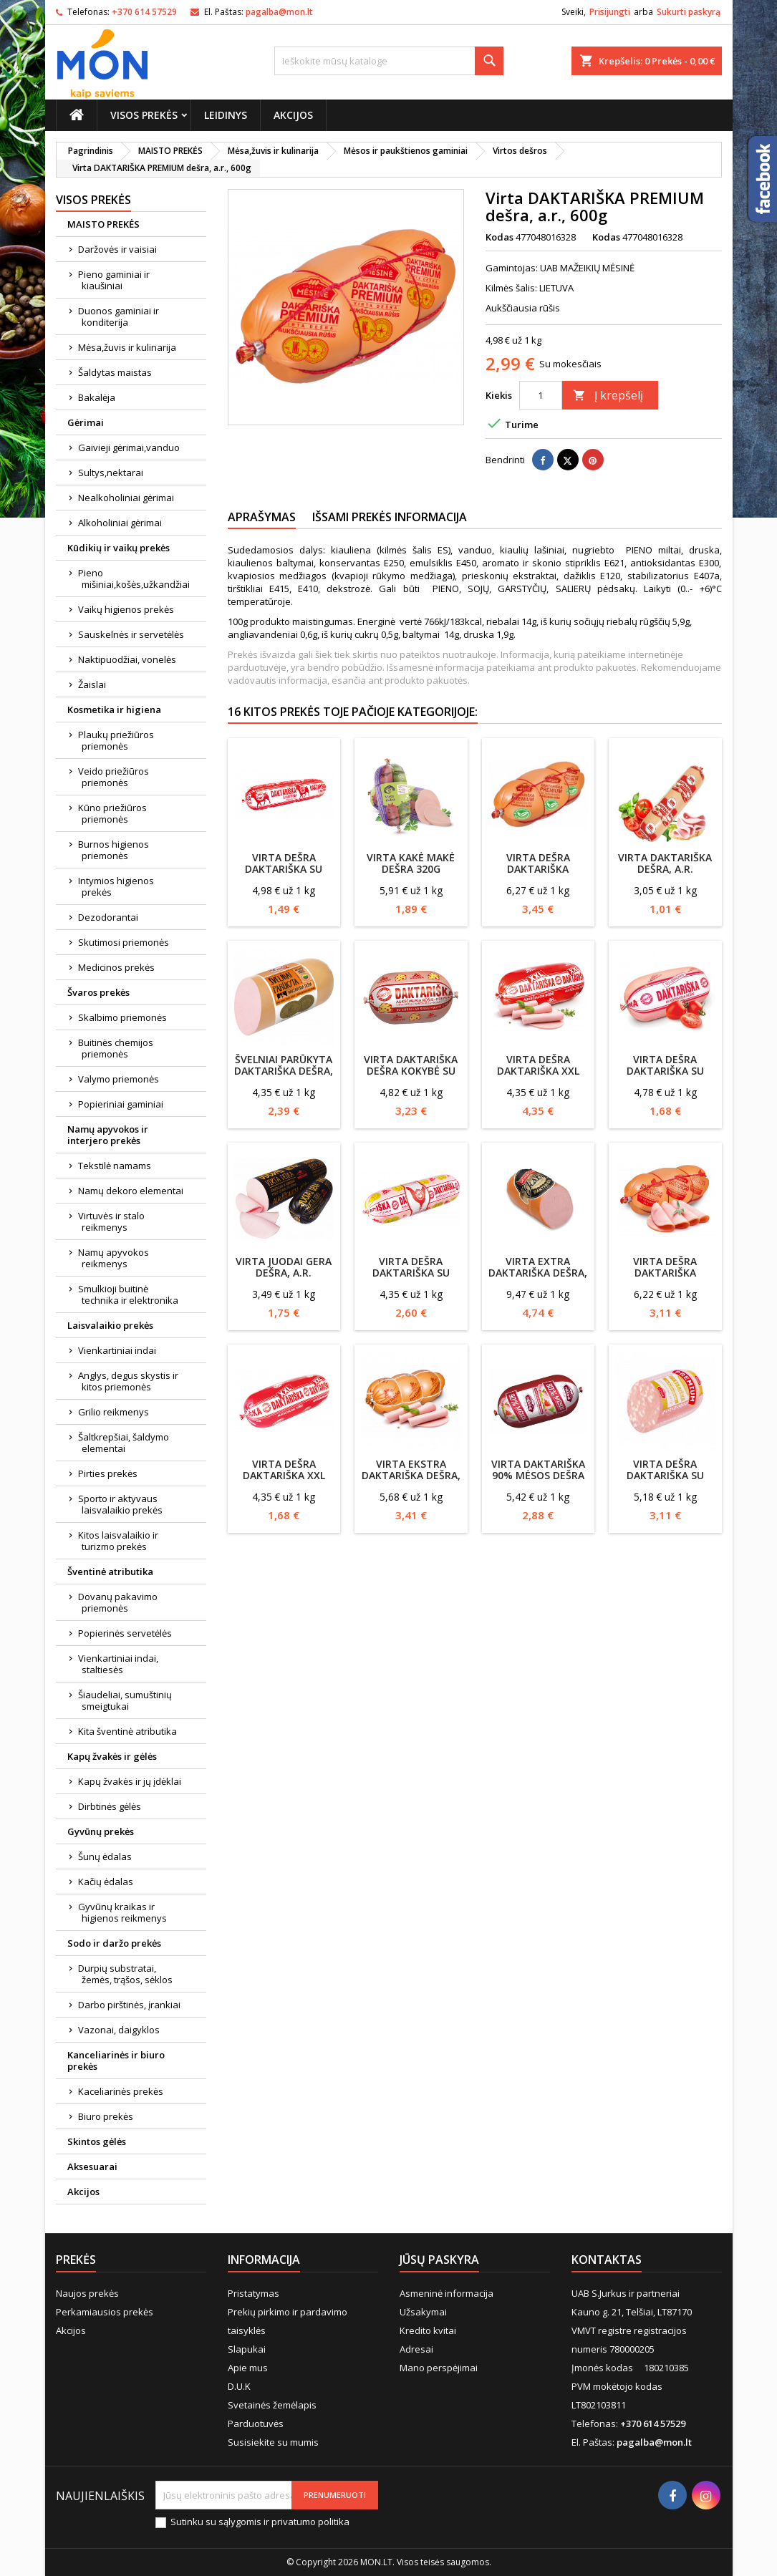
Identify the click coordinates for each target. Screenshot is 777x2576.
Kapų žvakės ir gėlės (112, 1756)
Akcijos (293, 115)
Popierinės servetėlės (125, 1633)
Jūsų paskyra (439, 2259)
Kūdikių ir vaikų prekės (118, 547)
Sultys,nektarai (110, 472)
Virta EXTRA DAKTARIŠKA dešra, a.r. (537, 1272)
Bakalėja (96, 397)
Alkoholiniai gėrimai (120, 522)
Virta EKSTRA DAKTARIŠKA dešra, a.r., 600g (411, 1475)
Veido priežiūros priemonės (113, 777)
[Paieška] (388, 61)
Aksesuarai (92, 2166)
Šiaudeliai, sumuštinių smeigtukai (125, 1700)
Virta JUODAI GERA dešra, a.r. (284, 1266)
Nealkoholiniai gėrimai (126, 497)
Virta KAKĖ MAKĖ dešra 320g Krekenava (411, 869)
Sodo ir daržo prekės (114, 1943)
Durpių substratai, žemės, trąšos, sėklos (125, 1974)
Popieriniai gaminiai (120, 1104)
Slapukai (247, 2349)
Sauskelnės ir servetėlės (131, 634)
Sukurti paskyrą (688, 12)
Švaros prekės (98, 992)
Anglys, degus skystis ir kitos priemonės (128, 1381)
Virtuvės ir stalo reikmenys (111, 1221)
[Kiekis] (540, 395)
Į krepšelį (608, 395)
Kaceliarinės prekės (120, 2091)
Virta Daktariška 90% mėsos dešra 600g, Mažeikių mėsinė (538, 1481)
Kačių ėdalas (105, 1881)
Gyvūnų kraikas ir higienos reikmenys (122, 1912)
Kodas (499, 237)
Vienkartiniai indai (117, 1350)
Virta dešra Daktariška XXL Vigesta (284, 1475)
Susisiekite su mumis (273, 2442)
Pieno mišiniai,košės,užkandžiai (134, 578)
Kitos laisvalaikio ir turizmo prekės (118, 1541)
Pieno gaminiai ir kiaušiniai (114, 280)
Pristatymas (253, 2293)
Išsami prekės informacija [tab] (389, 517)
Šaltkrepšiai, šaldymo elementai (123, 1442)
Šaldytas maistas (115, 372)
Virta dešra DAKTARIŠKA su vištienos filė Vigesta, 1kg (411, 1278)
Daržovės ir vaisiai (117, 249)
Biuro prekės (105, 2116)
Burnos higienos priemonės (113, 850)
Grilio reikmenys (113, 1411)
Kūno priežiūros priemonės (112, 813)
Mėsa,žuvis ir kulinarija (127, 347)
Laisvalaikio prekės (110, 1325)
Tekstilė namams (114, 1165)
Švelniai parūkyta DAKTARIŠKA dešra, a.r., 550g (283, 1070)
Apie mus (248, 2367)
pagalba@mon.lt (279, 12)
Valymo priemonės (118, 1078)
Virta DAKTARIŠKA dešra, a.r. (665, 863)
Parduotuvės (256, 2423)
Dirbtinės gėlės (109, 1806)
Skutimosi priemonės (123, 942)
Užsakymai (423, 2311)
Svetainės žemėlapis (272, 2404)
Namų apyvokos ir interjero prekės (107, 1135)
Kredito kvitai (428, 2330)
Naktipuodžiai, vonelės (127, 659)
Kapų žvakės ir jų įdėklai (129, 1781)
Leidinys (225, 115)
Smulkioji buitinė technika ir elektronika (128, 1294)
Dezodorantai (108, 917)
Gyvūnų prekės (100, 1831)
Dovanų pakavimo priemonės (118, 1602)
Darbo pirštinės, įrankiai (129, 2004)
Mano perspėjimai (439, 2367)
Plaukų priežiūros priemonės (116, 740)
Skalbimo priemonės (122, 1017)
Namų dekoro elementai (130, 1190)
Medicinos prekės (116, 967)
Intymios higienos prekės (116, 886)
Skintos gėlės (96, 2141)
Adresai (416, 2349)
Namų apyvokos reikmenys (113, 1258)
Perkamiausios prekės (104, 2311)
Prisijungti (609, 12)
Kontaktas (606, 2259)
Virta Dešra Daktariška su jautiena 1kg (283, 869)
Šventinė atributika (110, 1571)
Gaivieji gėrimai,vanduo (129, 447)
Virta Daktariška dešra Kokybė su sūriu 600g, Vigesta (411, 1076)
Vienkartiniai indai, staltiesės (118, 1664)
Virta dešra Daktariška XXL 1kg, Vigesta (538, 1070)
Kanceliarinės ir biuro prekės (116, 2060)
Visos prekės (144, 115)
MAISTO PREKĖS (103, 224)
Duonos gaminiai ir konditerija (118, 316)
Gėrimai (85, 422)
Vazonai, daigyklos (119, 2029)
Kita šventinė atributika (127, 1731)
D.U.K (239, 2386)
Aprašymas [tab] (262, 517)
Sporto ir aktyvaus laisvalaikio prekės (120, 1504)
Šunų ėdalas (105, 1856)
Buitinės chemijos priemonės (115, 1048)
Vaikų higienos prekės (126, 609)
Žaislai (92, 684)
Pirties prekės (107, 1473)
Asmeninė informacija (446, 2293)
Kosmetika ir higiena (114, 709)
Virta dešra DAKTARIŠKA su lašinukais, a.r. (664, 1070)
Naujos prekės (87, 2293)
